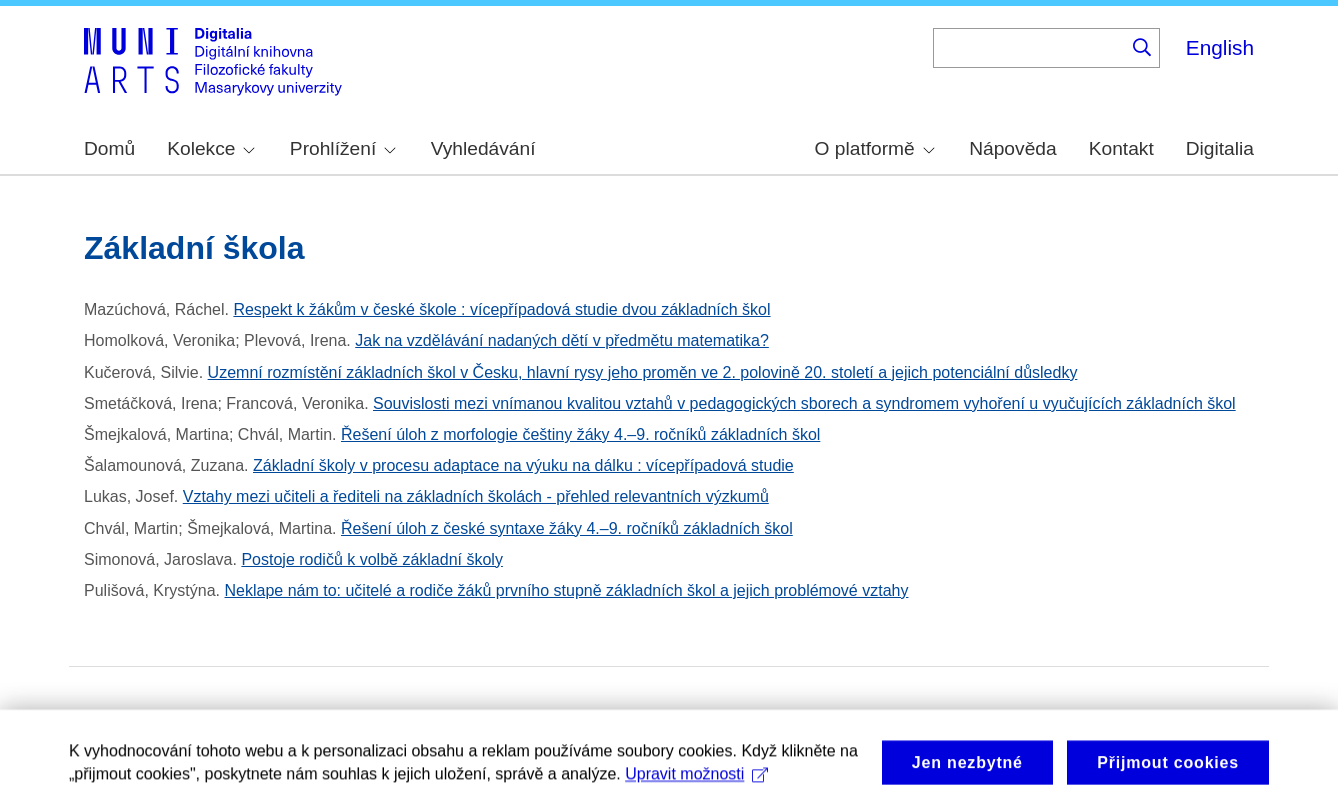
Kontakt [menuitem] (1121, 148)
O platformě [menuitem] (875, 148)
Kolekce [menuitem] (211, 148)
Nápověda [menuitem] (1012, 148)
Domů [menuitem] (109, 148)
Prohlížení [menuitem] (343, 148)
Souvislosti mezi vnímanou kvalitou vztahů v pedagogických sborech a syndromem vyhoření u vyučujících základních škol (804, 403)
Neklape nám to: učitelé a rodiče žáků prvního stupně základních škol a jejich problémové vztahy (567, 590)
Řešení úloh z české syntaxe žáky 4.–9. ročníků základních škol (567, 528)
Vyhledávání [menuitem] (483, 148)
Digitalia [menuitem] (1220, 148)
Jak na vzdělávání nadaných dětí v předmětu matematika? (562, 340)
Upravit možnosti (696, 785)
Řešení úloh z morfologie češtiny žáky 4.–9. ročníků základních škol (580, 434)
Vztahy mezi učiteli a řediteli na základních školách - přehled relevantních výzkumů (476, 496)
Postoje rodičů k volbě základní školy (371, 559)
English (1220, 47)
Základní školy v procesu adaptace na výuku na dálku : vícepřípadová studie (523, 465)
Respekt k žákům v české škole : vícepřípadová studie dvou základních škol (501, 309)
